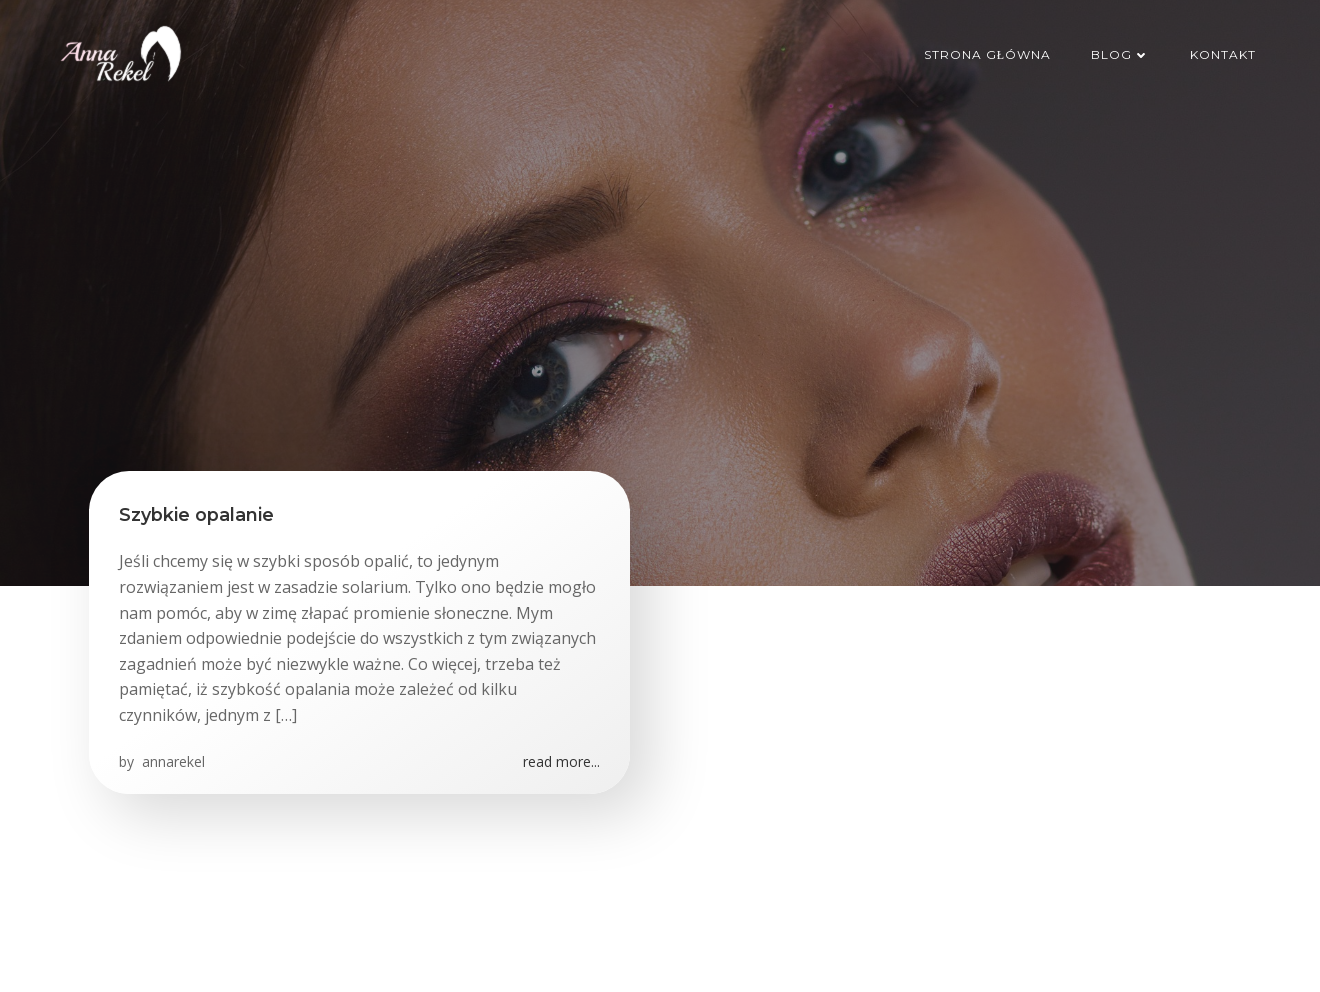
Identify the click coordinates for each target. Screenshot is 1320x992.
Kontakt (1223, 54)
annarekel (171, 761)
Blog (1120, 54)
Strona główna (987, 54)
